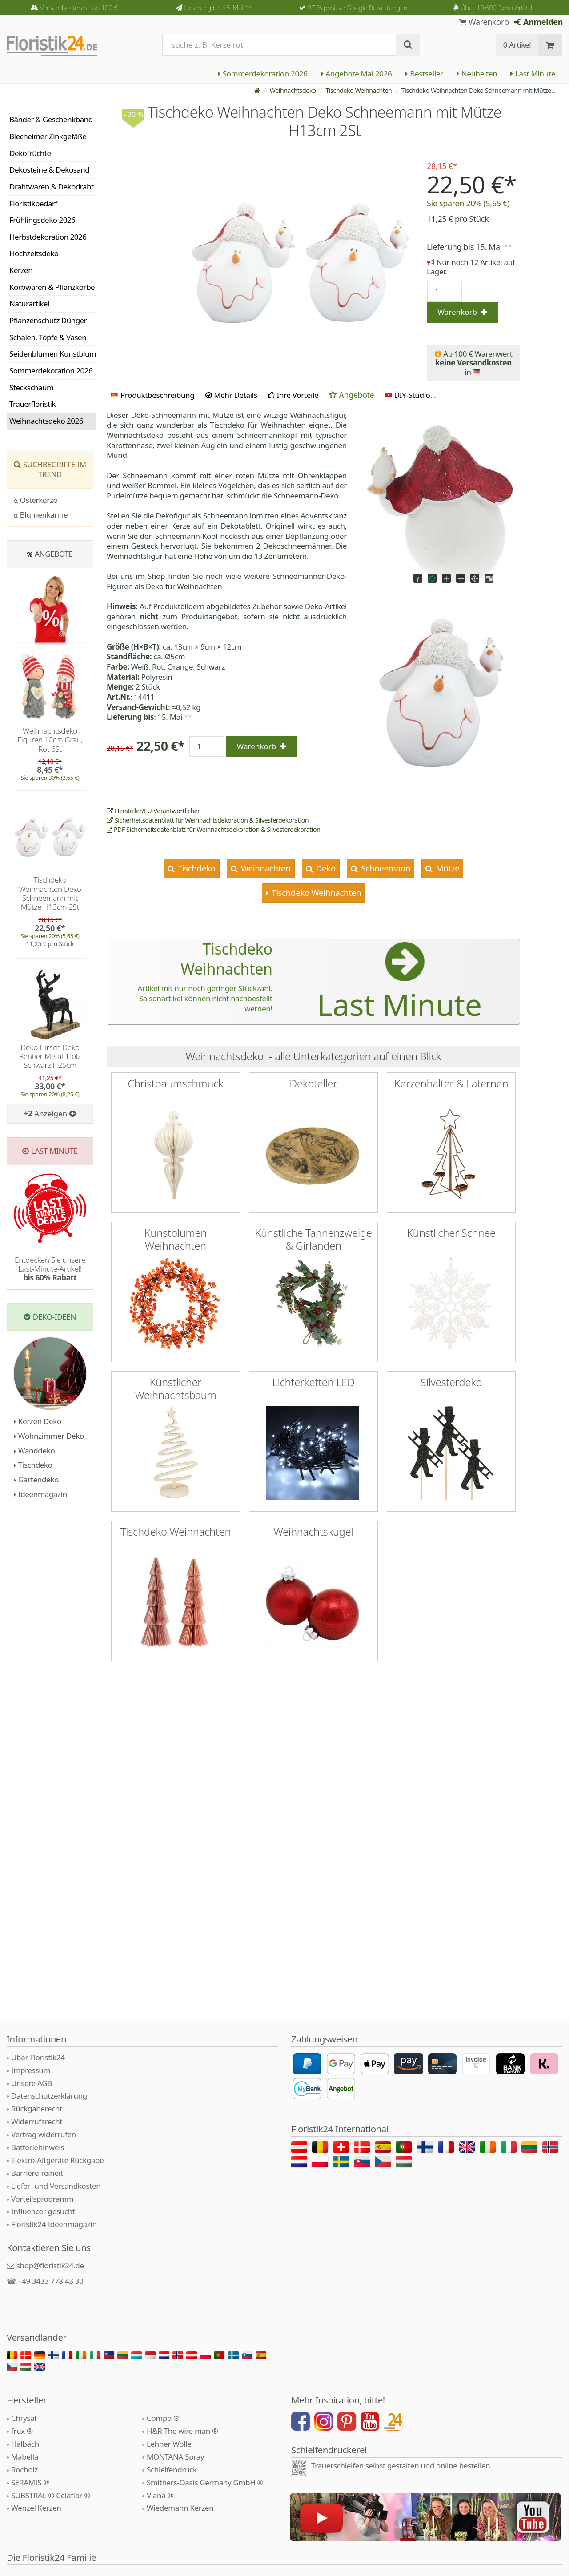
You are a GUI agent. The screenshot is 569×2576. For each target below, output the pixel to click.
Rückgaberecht (36, 2108)
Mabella (24, 2457)
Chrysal (23, 2418)
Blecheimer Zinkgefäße (47, 136)
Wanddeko (34, 1450)
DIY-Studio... (410, 395)
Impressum (30, 2070)
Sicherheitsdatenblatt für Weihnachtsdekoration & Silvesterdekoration (208, 820)
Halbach (25, 2444)
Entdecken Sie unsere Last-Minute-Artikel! (50, 1269)
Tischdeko (195, 868)
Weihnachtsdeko (293, 90)
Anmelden (538, 21)
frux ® (22, 2431)
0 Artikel (517, 45)
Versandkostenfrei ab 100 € (78, 7)
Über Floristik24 (38, 2057)
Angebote (351, 394)
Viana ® (160, 2495)
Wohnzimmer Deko (49, 1436)
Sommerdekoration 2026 (263, 73)
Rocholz (24, 2469)
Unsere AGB (31, 2083)
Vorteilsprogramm (42, 2199)
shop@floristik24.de (50, 2265)
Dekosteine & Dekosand (49, 170)
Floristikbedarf (33, 203)
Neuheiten (477, 73)
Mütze (446, 868)
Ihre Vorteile (293, 395)
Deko (325, 868)
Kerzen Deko (37, 1421)
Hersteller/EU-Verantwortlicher (153, 811)
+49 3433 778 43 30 (51, 2281)
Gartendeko (36, 1479)
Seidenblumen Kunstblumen (52, 354)
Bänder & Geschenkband (51, 119)
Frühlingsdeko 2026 (42, 220)
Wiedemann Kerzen (180, 2508)
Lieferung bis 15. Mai (218, 7)
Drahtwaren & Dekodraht (51, 186)
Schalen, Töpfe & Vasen (47, 337)
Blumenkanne (41, 515)
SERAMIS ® (30, 2482)
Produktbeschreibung (152, 395)
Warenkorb (484, 21)
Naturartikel (29, 303)
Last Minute (532, 73)
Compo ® (163, 2418)
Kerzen (20, 270)
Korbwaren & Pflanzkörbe (52, 287)
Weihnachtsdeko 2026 (46, 421)
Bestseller (424, 73)
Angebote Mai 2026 (356, 73)
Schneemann (385, 868)
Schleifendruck (172, 2469)
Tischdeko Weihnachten (358, 90)
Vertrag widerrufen (43, 2134)
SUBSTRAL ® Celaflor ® (50, 2495)
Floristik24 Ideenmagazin (54, 2224)
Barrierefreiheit (37, 2173)
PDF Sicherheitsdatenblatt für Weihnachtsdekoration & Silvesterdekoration (213, 829)
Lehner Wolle (169, 2444)
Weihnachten (264, 868)
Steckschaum (31, 387)
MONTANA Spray (175, 2457)
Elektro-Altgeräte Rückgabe (57, 2160)
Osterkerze (35, 500)
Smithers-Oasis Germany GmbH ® (205, 2482)
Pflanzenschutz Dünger (48, 320)
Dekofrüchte (30, 153)
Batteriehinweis (37, 2147)
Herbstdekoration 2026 (48, 237)
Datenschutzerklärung (49, 2095)
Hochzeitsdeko (34, 253)
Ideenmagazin (40, 1494)
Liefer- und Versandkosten (55, 2186)
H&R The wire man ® (182, 2431)
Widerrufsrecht (36, 2121)
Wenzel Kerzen (36, 2508)
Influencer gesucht (43, 2211)
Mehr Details (231, 395)
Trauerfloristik (32, 404)
